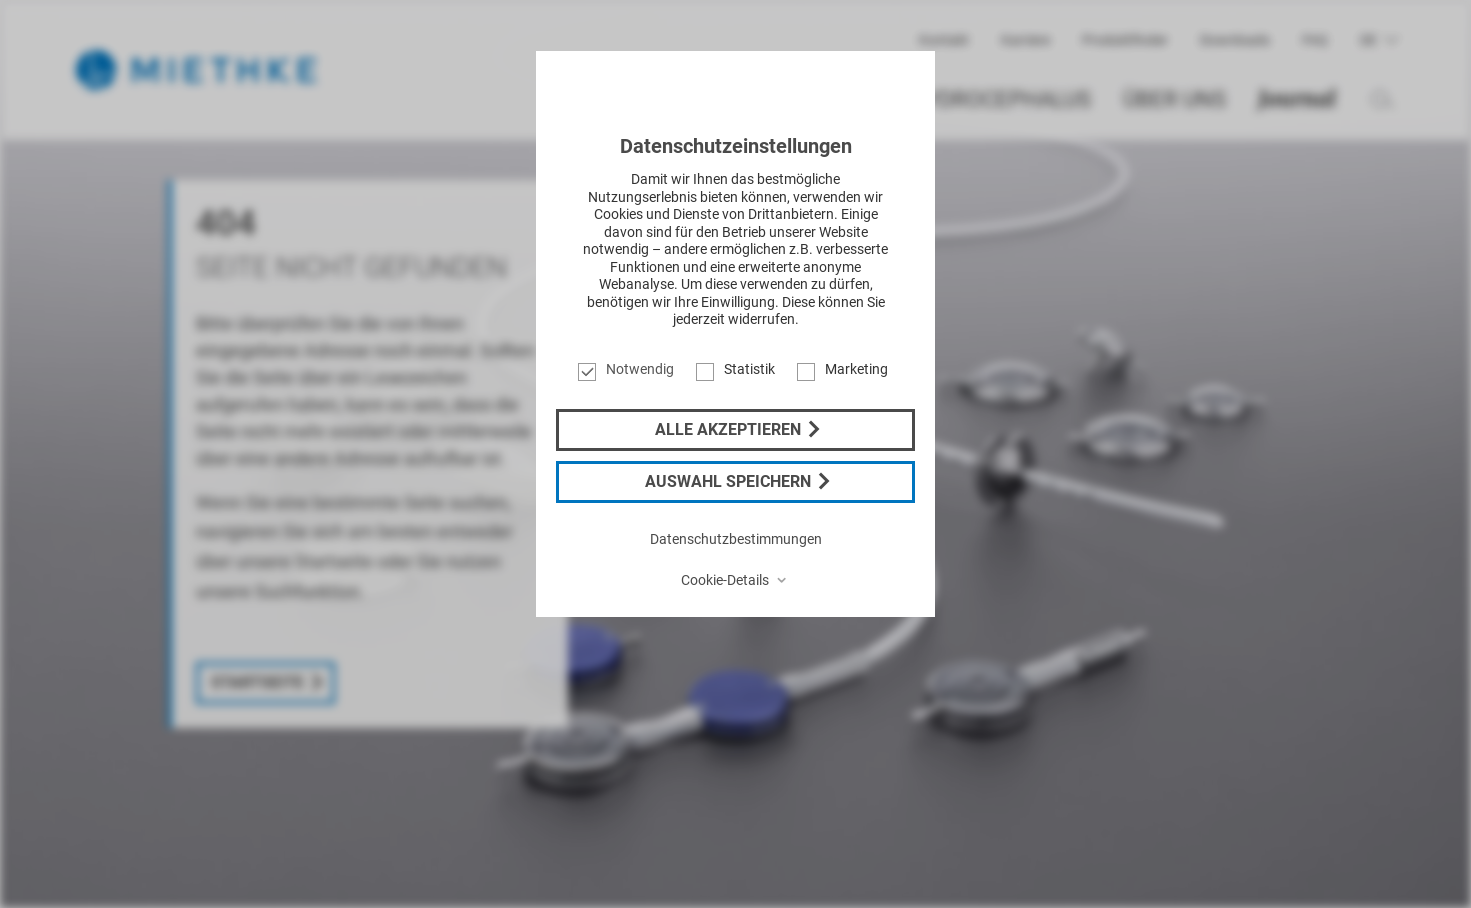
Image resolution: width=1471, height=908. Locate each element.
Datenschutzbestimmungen (736, 539)
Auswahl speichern (730, 481)
